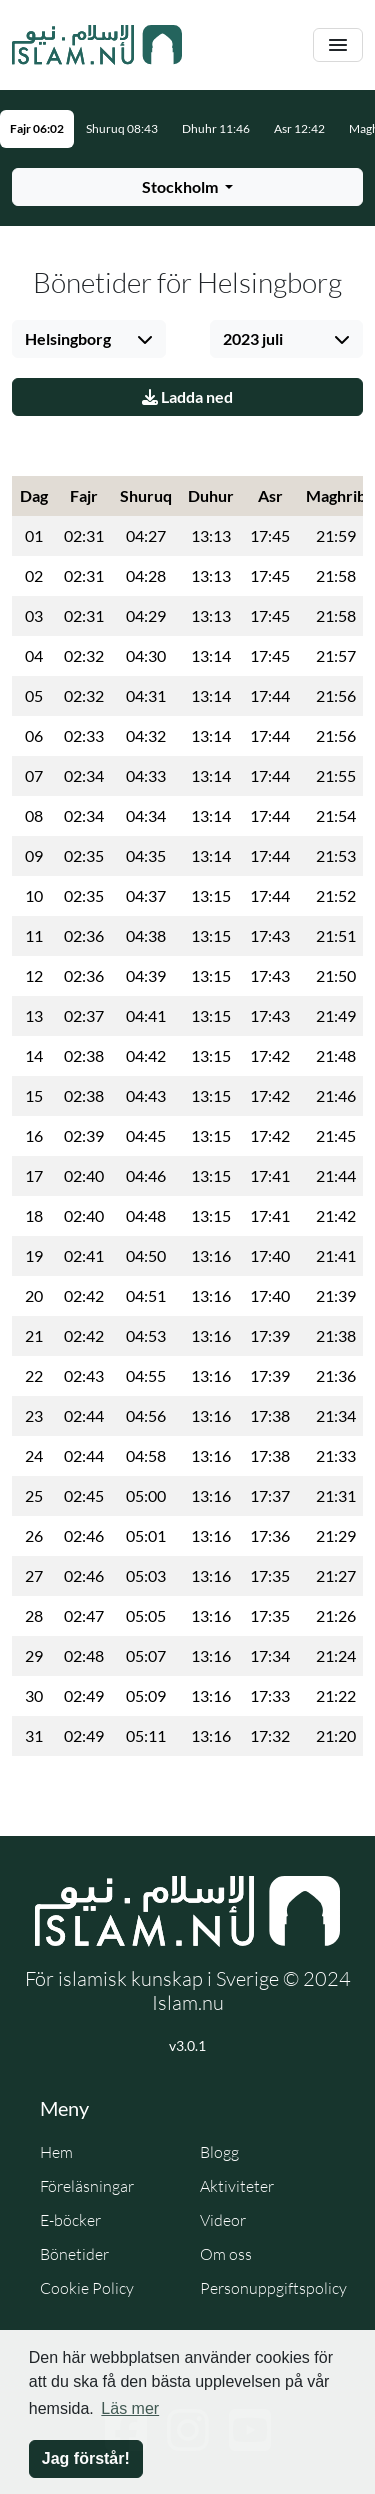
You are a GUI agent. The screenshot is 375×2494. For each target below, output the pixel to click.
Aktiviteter (237, 2186)
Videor (223, 2220)
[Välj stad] (89, 339)
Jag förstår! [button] (86, 2458)
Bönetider (74, 2254)
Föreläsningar (87, 2186)
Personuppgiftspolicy (273, 2288)
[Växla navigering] (338, 45)
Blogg (219, 2152)
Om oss (226, 2254)
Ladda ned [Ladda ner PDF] (187, 396)
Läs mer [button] (130, 2408)
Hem (56, 2152)
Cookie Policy (87, 2288)
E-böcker (70, 2220)
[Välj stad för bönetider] (187, 187)
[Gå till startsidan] (97, 45)
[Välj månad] (287, 339)
